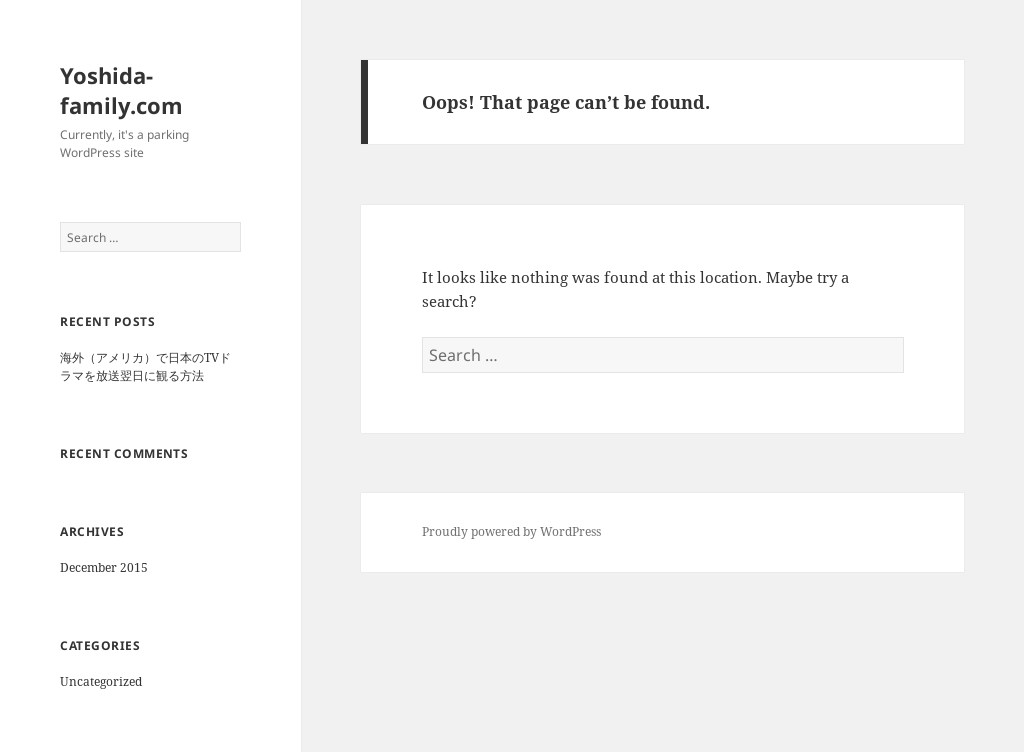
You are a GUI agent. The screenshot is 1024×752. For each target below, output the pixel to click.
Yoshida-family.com (121, 90)
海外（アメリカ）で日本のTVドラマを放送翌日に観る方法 (145, 366)
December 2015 (104, 567)
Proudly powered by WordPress (511, 531)
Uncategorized (101, 681)
